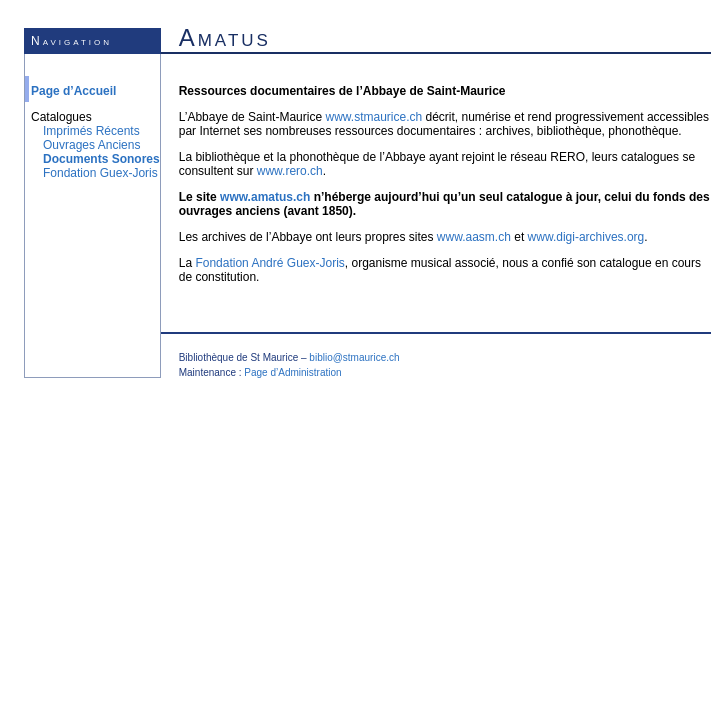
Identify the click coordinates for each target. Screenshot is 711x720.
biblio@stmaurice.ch (354, 357)
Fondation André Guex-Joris (269, 263)
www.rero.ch (290, 171)
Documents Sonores (101, 159)
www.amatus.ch (265, 197)
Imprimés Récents (91, 131)
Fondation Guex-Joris (100, 173)
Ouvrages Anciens (91, 145)
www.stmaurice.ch (373, 117)
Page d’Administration (292, 372)
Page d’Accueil (73, 91)
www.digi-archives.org (586, 237)
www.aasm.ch (474, 237)
